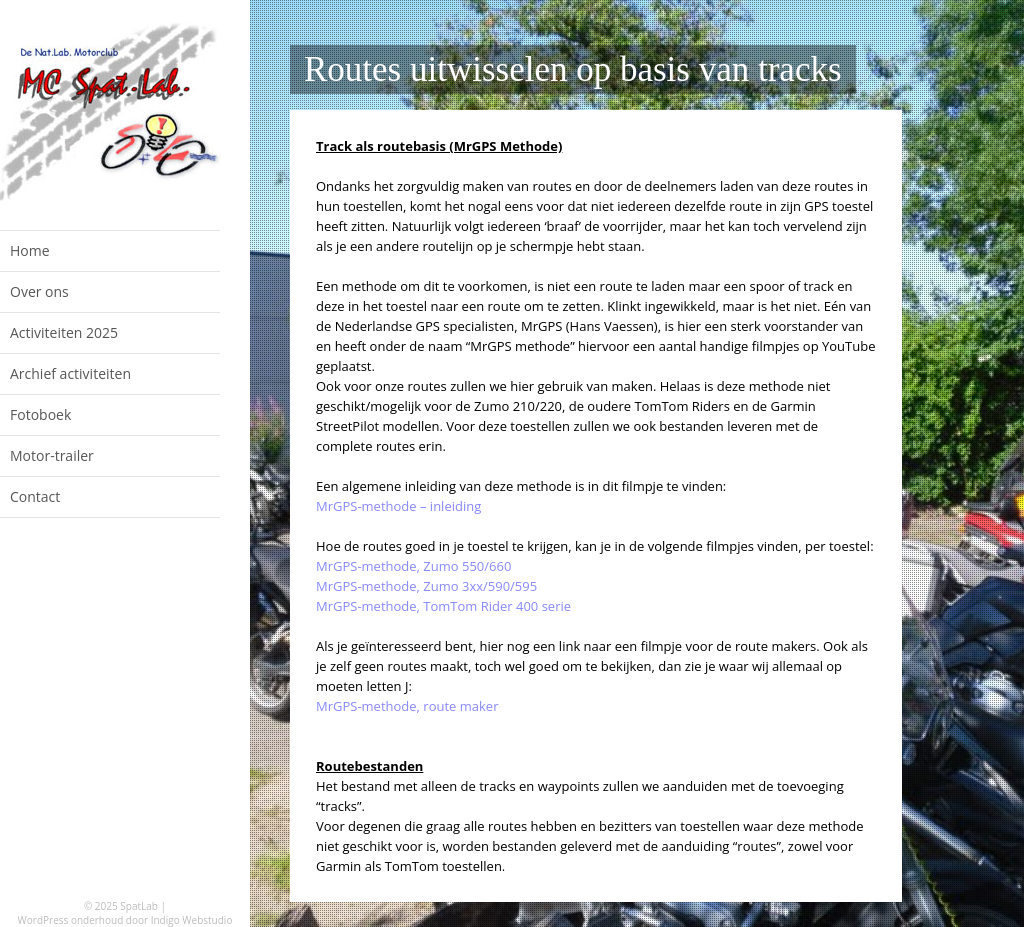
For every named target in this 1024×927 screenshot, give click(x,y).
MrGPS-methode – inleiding (398, 506)
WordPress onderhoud (71, 920)
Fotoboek (40, 414)
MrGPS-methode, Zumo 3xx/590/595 (426, 586)
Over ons (39, 291)
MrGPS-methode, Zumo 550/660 (413, 566)
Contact (35, 496)
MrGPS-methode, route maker (407, 706)
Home (30, 250)
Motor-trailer (52, 455)
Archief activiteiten (70, 373)
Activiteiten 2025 (64, 332)
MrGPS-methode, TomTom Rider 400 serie (443, 606)
